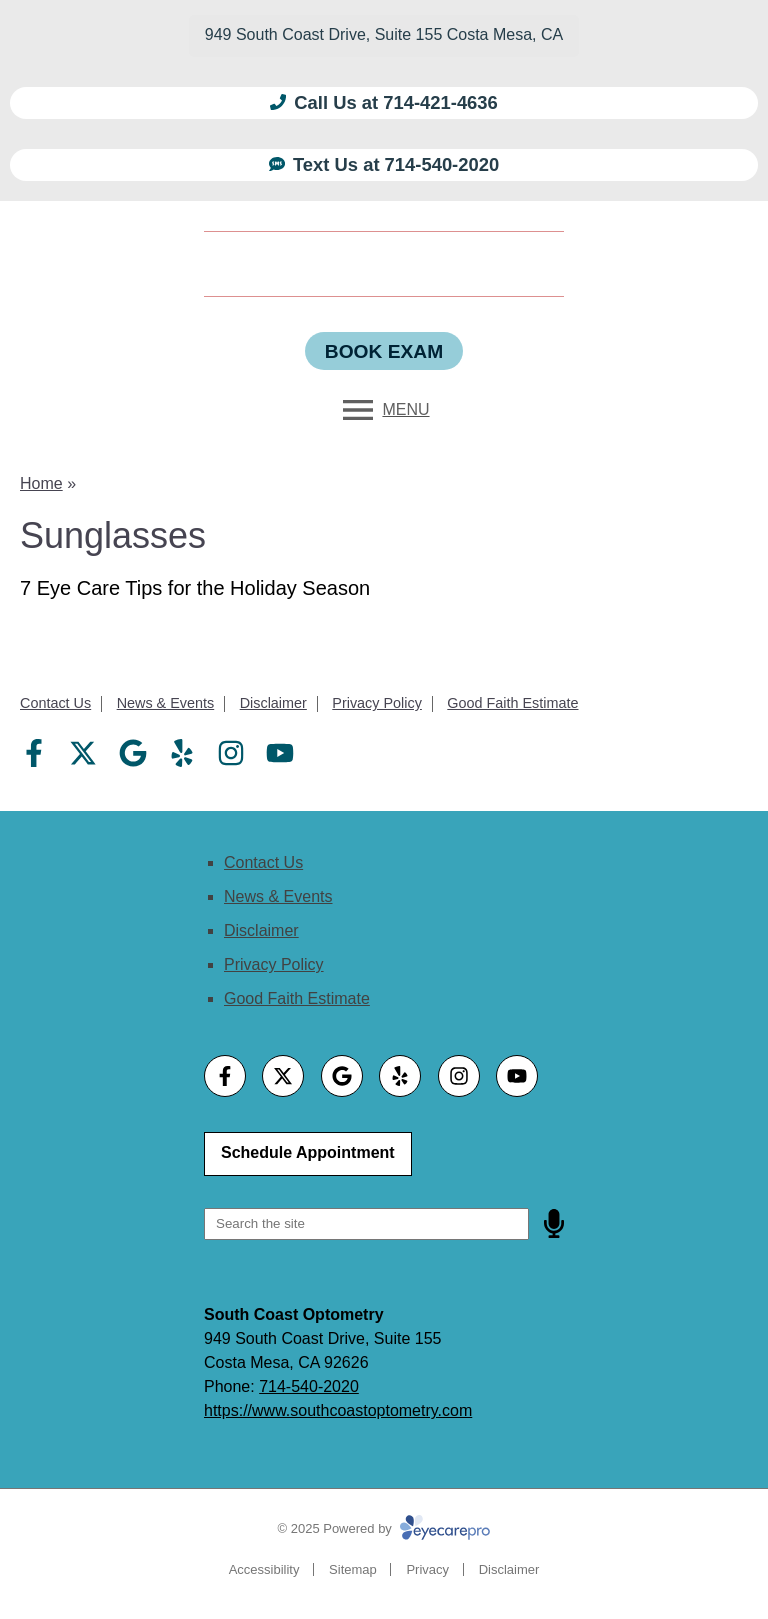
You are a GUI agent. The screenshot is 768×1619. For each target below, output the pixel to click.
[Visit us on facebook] (34, 753)
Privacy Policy (377, 703)
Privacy (427, 1569)
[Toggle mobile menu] (383, 410)
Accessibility (264, 1569)
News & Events (166, 703)
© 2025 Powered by (384, 1528)
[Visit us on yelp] (182, 753)
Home (41, 483)
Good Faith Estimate (512, 703)
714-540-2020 (309, 1386)
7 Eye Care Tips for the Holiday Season (195, 588)
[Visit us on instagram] (231, 753)
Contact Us (55, 703)
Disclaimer (273, 703)
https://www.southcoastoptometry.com (338, 1410)
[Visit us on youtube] (280, 753)
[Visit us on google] (133, 753)
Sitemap (353, 1569)
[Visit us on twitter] (83, 753)
